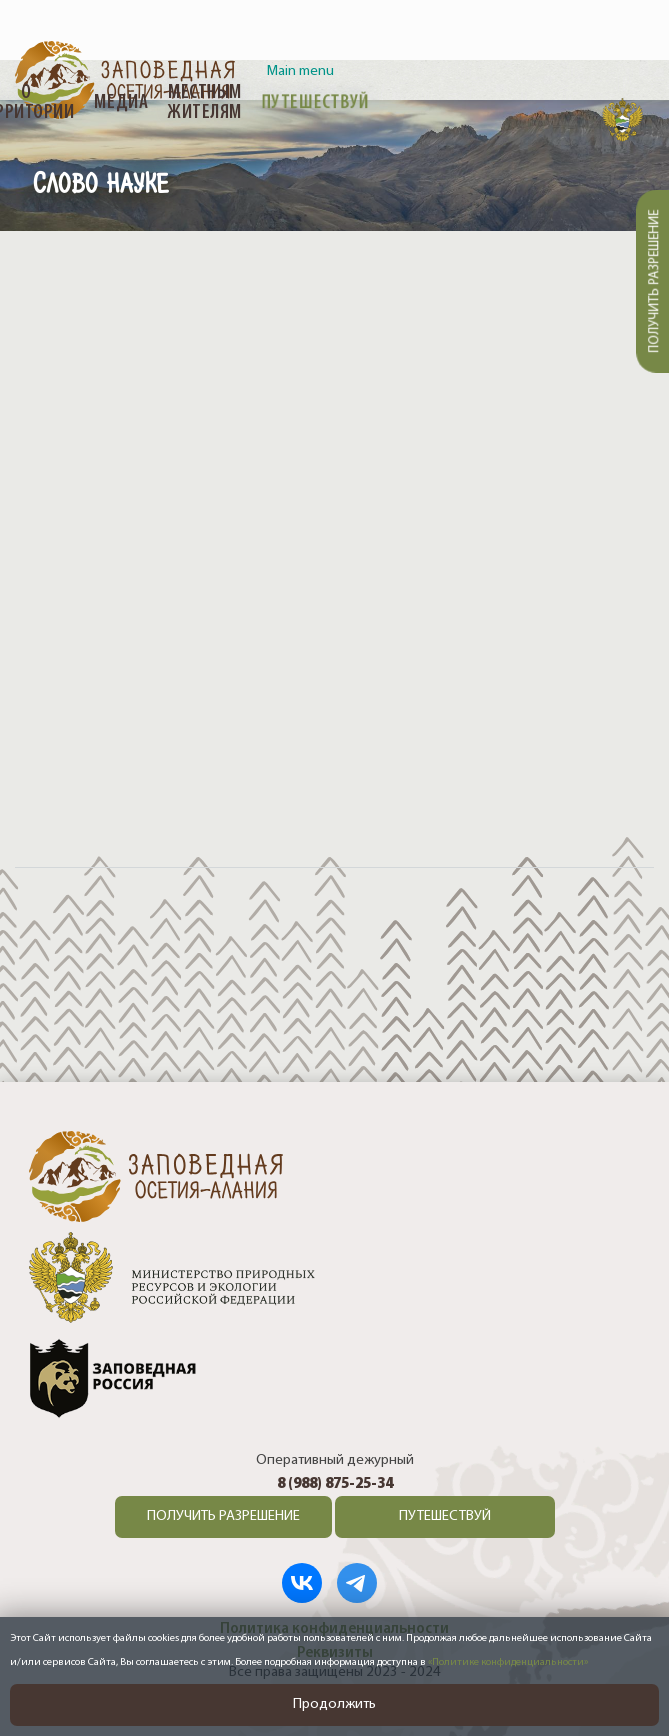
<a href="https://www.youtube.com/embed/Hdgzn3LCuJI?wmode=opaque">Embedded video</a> (334, 541)
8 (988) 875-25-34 (335, 1484)
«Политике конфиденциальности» (508, 1662)
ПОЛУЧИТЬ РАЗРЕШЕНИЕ (223, 1516)
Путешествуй (315, 103)
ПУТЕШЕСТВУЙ (445, 1516)
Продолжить (334, 1704)
